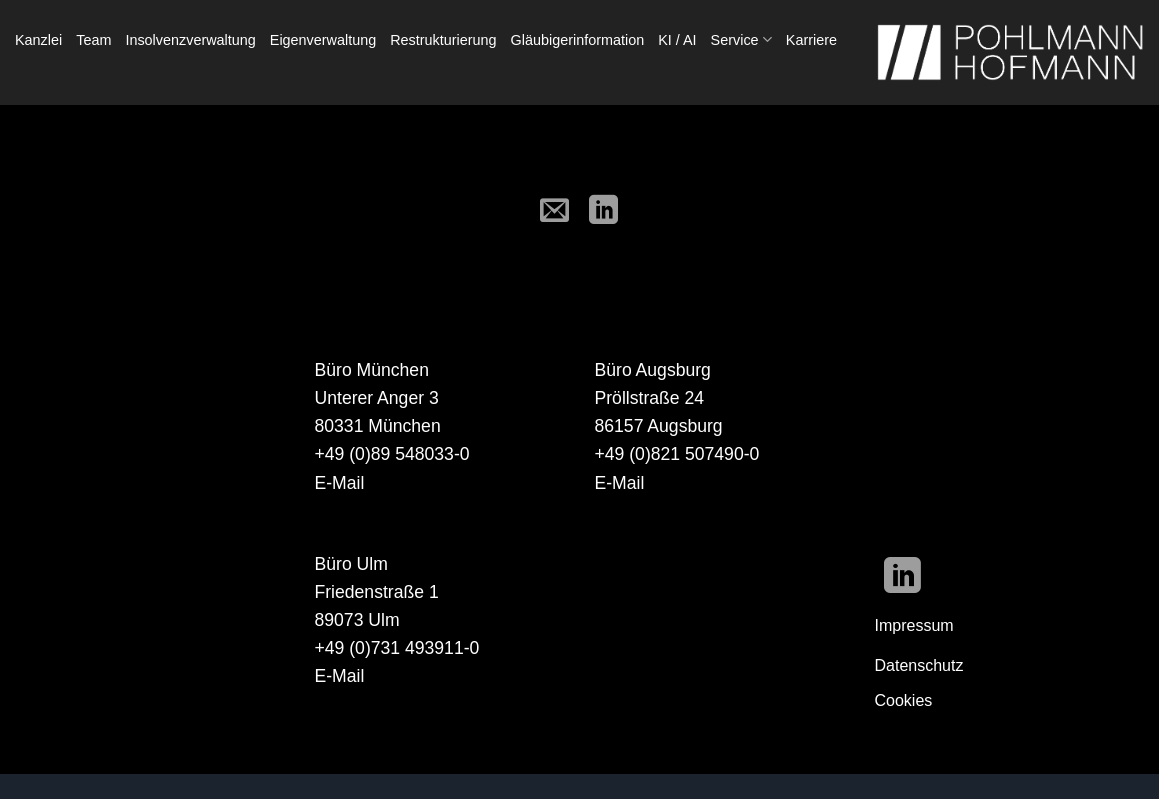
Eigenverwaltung (323, 40)
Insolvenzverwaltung (190, 40)
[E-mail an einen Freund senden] (555, 211)
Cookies (904, 700)
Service (741, 39)
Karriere (811, 40)
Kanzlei (38, 40)
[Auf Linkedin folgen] (902, 578)
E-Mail (340, 483)
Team (93, 40)
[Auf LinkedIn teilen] (604, 211)
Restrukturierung (443, 40)
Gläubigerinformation (578, 40)
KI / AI (677, 40)
